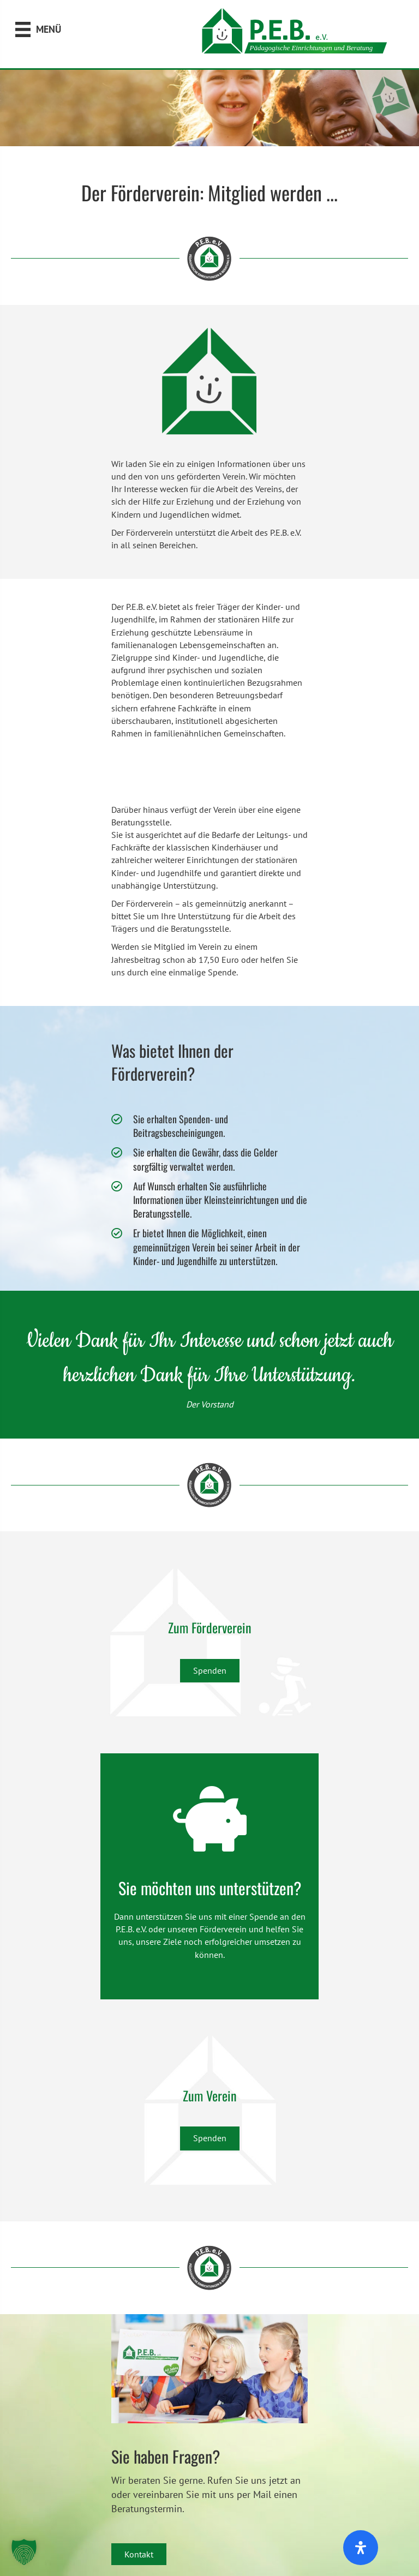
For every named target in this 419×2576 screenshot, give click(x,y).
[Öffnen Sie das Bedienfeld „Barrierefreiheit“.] (360, 2547)
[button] (24, 2552)
